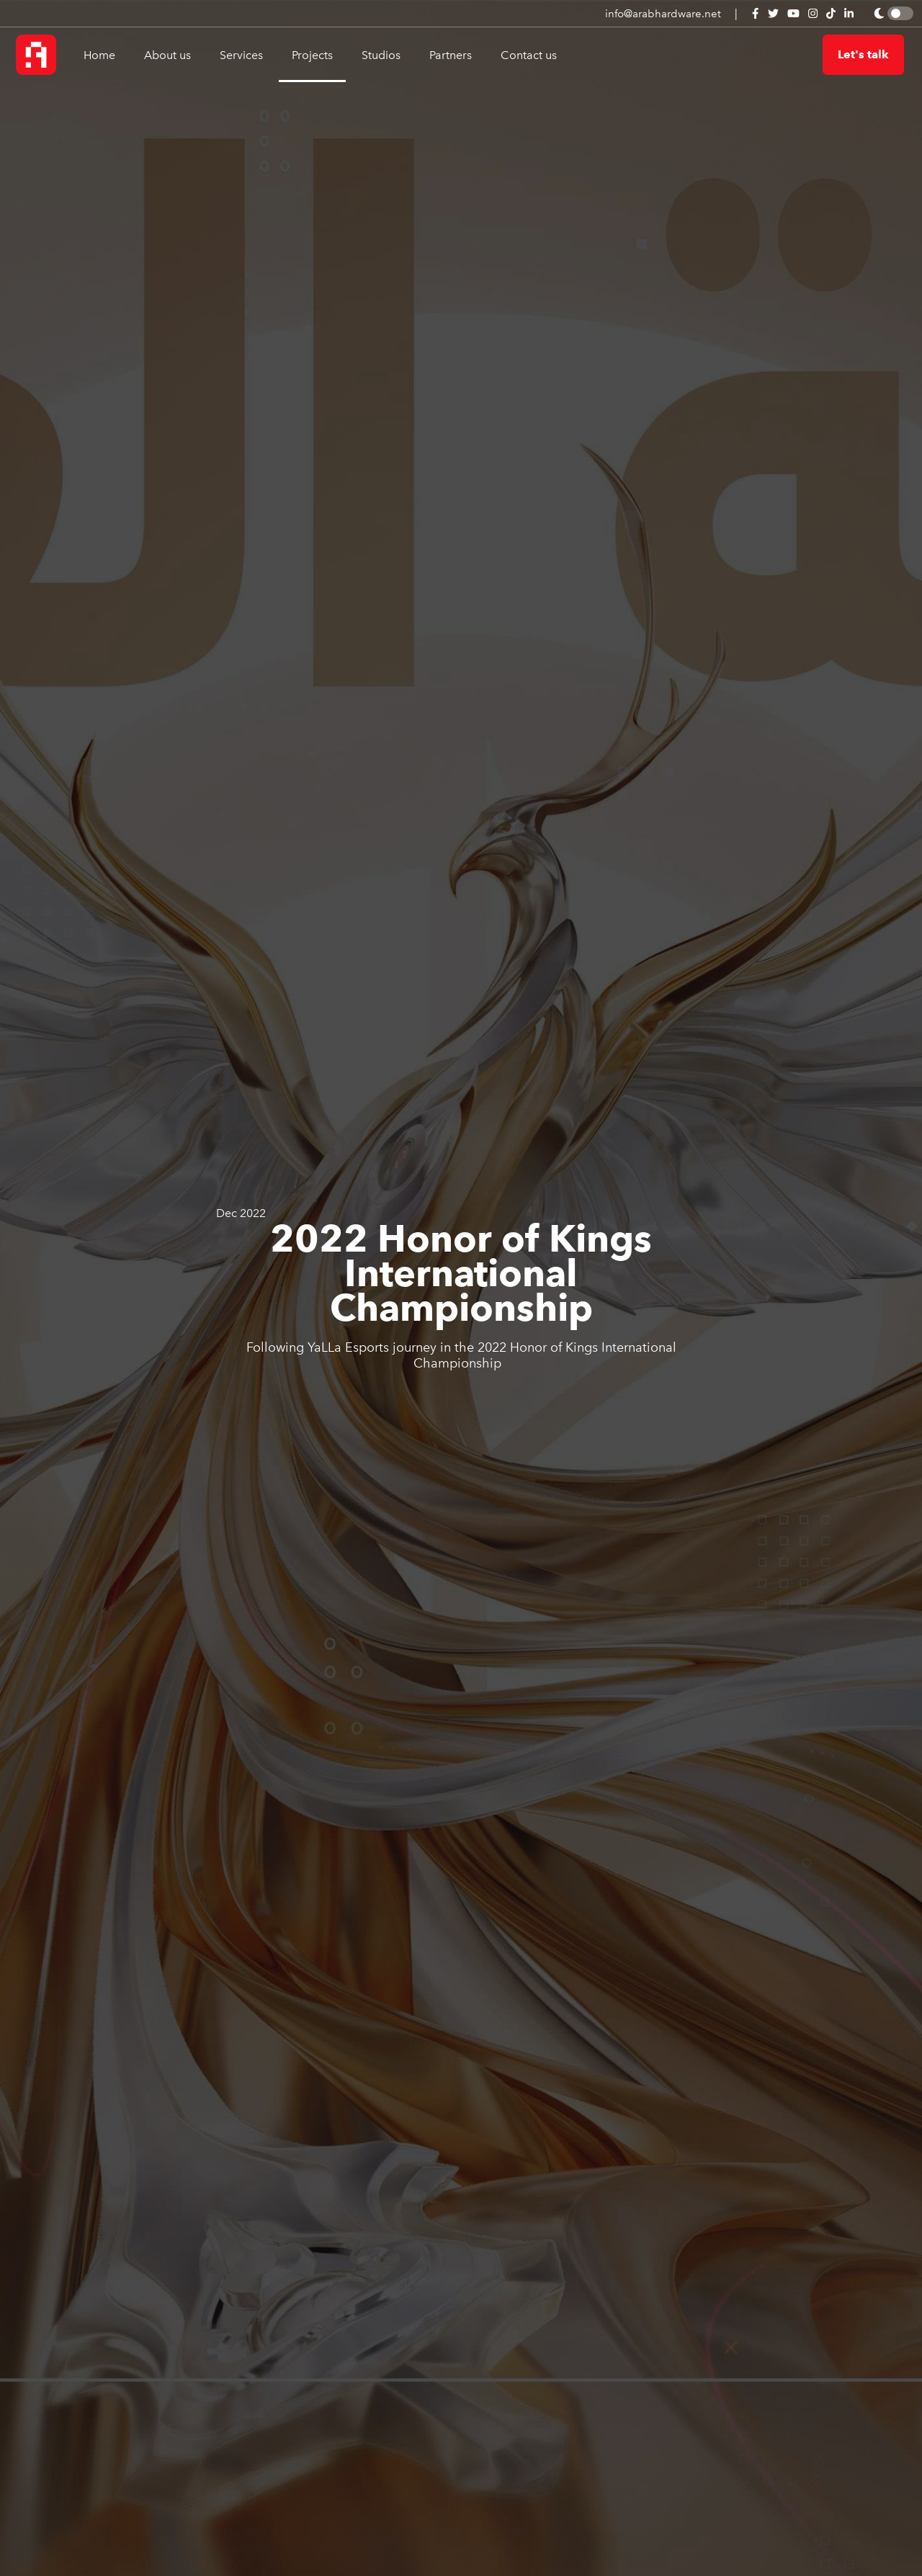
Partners (450, 55)
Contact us (529, 55)
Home (99, 55)
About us (167, 55)
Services (241, 55)
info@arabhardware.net (663, 13)
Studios (381, 55)
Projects (312, 55)
